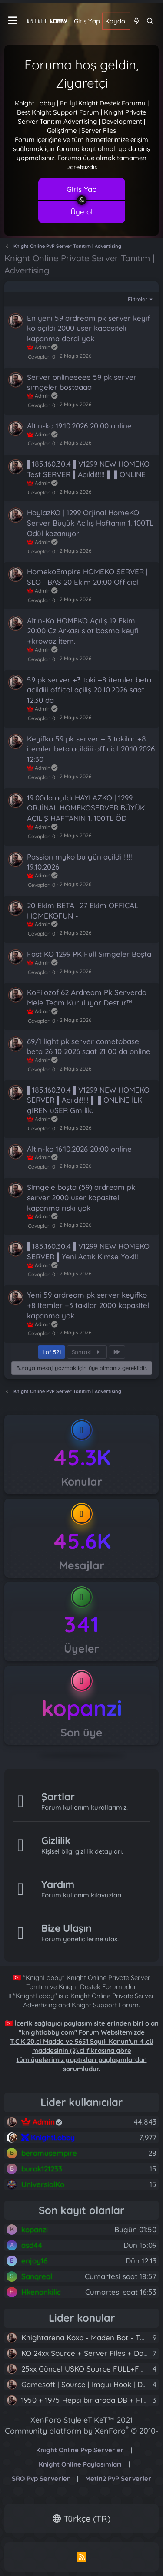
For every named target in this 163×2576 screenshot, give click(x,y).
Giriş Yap (81, 189)
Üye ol (81, 211)
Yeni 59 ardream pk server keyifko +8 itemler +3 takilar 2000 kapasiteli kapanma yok (89, 1305)
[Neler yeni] (136, 21)
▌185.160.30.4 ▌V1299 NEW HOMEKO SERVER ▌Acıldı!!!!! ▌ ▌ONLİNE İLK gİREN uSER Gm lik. (88, 1100)
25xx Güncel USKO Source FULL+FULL (86, 2368)
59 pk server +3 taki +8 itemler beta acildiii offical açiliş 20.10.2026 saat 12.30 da (89, 690)
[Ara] (150, 21)
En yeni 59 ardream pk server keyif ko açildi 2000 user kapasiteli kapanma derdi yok (88, 328)
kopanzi (81, 1708)
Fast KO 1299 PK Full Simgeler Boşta (89, 954)
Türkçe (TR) (81, 2518)
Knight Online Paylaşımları (80, 2464)
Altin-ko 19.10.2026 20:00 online (79, 425)
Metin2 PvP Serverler (118, 2478)
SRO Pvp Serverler (41, 2478)
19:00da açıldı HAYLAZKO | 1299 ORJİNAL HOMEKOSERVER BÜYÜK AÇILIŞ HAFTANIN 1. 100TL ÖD (86, 808)
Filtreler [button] (137, 299)
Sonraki (87, 1351)
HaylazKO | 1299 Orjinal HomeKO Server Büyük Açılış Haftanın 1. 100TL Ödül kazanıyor (90, 523)
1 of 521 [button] (51, 1351)
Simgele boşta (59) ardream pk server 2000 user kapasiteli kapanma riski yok (81, 1197)
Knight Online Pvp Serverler (80, 2450)
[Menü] (13, 20)
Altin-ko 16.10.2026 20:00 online (79, 1148)
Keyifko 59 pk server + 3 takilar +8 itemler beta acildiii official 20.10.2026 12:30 (91, 749)
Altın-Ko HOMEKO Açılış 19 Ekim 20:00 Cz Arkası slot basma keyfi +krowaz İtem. (83, 631)
